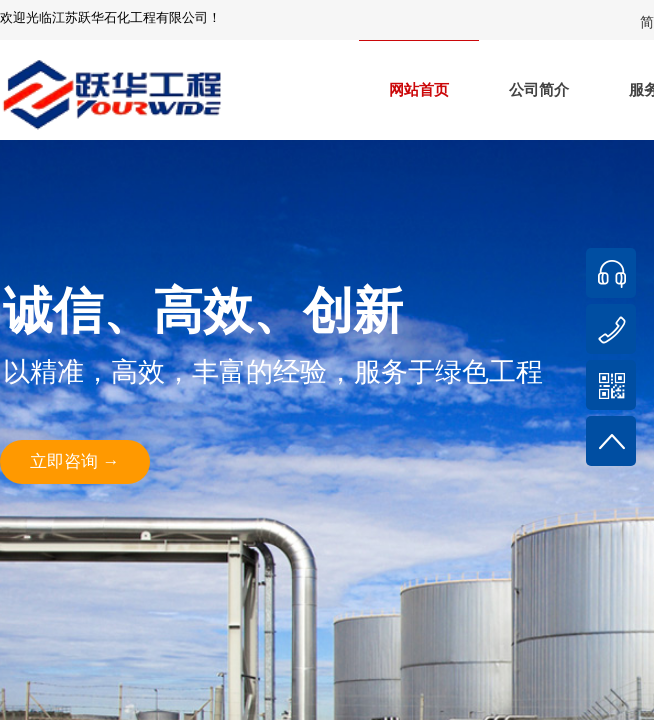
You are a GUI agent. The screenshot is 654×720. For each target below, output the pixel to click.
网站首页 (419, 90)
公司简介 (539, 90)
